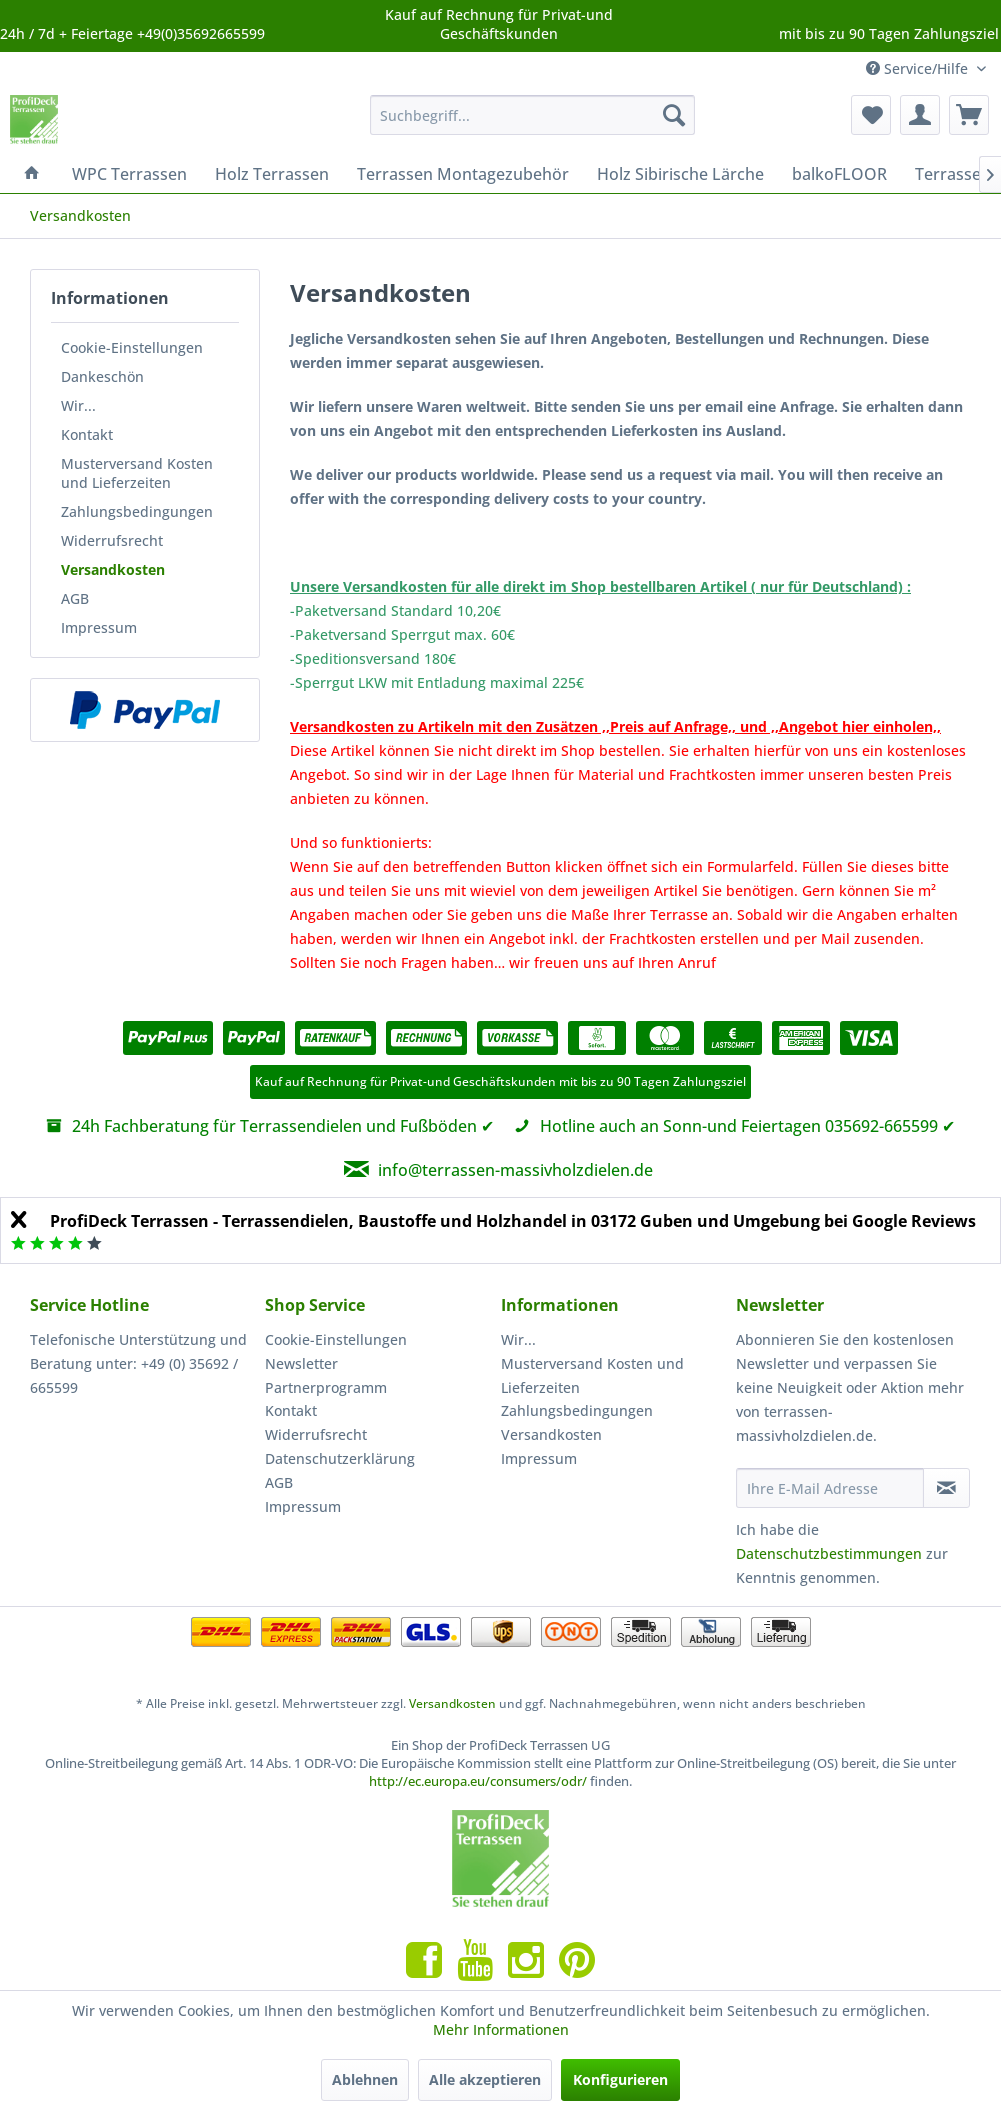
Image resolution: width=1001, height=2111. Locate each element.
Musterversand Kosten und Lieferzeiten (137, 473)
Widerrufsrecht (112, 540)
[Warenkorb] (969, 115)
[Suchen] (674, 115)
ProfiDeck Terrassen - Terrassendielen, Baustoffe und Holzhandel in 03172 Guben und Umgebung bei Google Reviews (513, 1221)
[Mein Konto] (920, 115)
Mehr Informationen (501, 2029)
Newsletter (301, 1363)
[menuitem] (532, 115)
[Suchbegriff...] (532, 115)
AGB (75, 598)
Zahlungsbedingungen (137, 511)
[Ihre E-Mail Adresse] (830, 1488)
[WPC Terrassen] (129, 174)
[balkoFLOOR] (839, 174)
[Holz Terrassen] (272, 174)
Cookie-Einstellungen (132, 347)
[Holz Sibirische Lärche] (680, 174)
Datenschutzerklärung (340, 1458)
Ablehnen (365, 2079)
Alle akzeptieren (485, 2079)
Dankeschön (102, 376)
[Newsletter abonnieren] (946, 1488)
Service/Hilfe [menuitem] (919, 68)
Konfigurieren (620, 2079)
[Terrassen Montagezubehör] (463, 174)
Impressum (99, 627)
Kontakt (87, 434)
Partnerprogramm (326, 1387)
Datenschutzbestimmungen (829, 1553)
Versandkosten (113, 569)
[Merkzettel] (871, 115)
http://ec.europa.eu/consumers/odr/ (478, 1781)
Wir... (78, 405)
